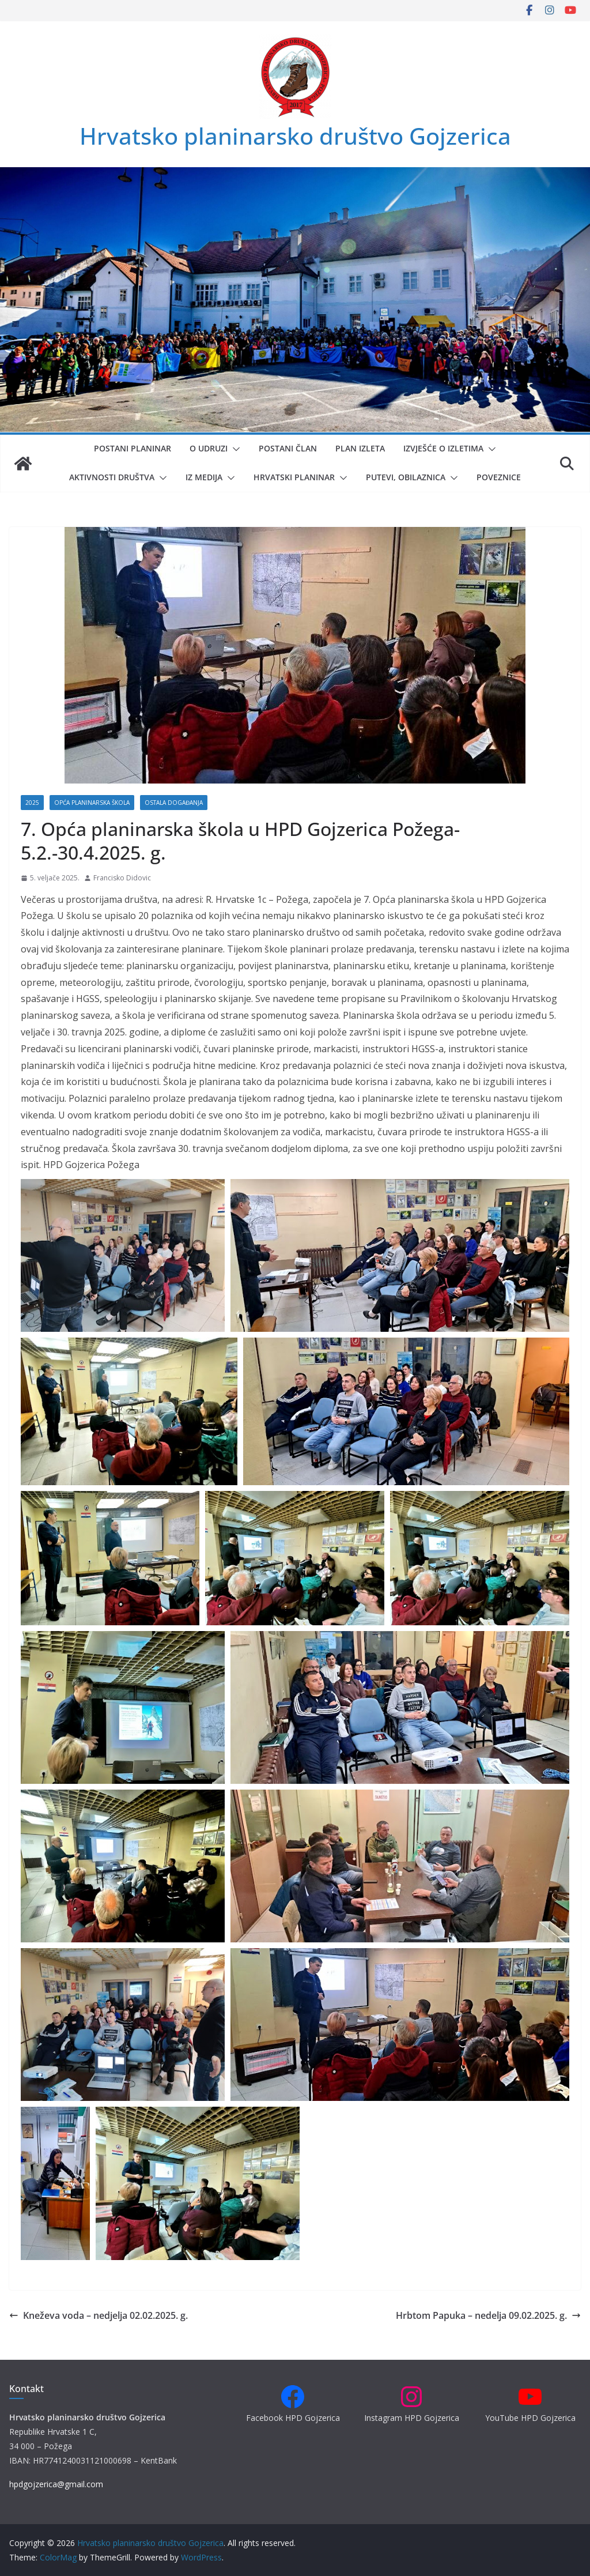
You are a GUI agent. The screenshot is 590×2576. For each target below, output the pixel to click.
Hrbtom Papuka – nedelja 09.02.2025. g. (488, 2315)
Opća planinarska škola (92, 803)
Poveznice (498, 477)
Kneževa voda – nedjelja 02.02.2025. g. (98, 2315)
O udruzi (209, 448)
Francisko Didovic (122, 878)
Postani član (288, 448)
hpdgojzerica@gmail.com (56, 2484)
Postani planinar (132, 448)
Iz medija (204, 477)
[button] (234, 449)
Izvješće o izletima (443, 448)
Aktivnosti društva (111, 477)
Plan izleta (360, 448)
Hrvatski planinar (294, 477)
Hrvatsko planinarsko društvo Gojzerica (295, 136)
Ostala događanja (174, 803)
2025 (32, 803)
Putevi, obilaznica (405, 477)
